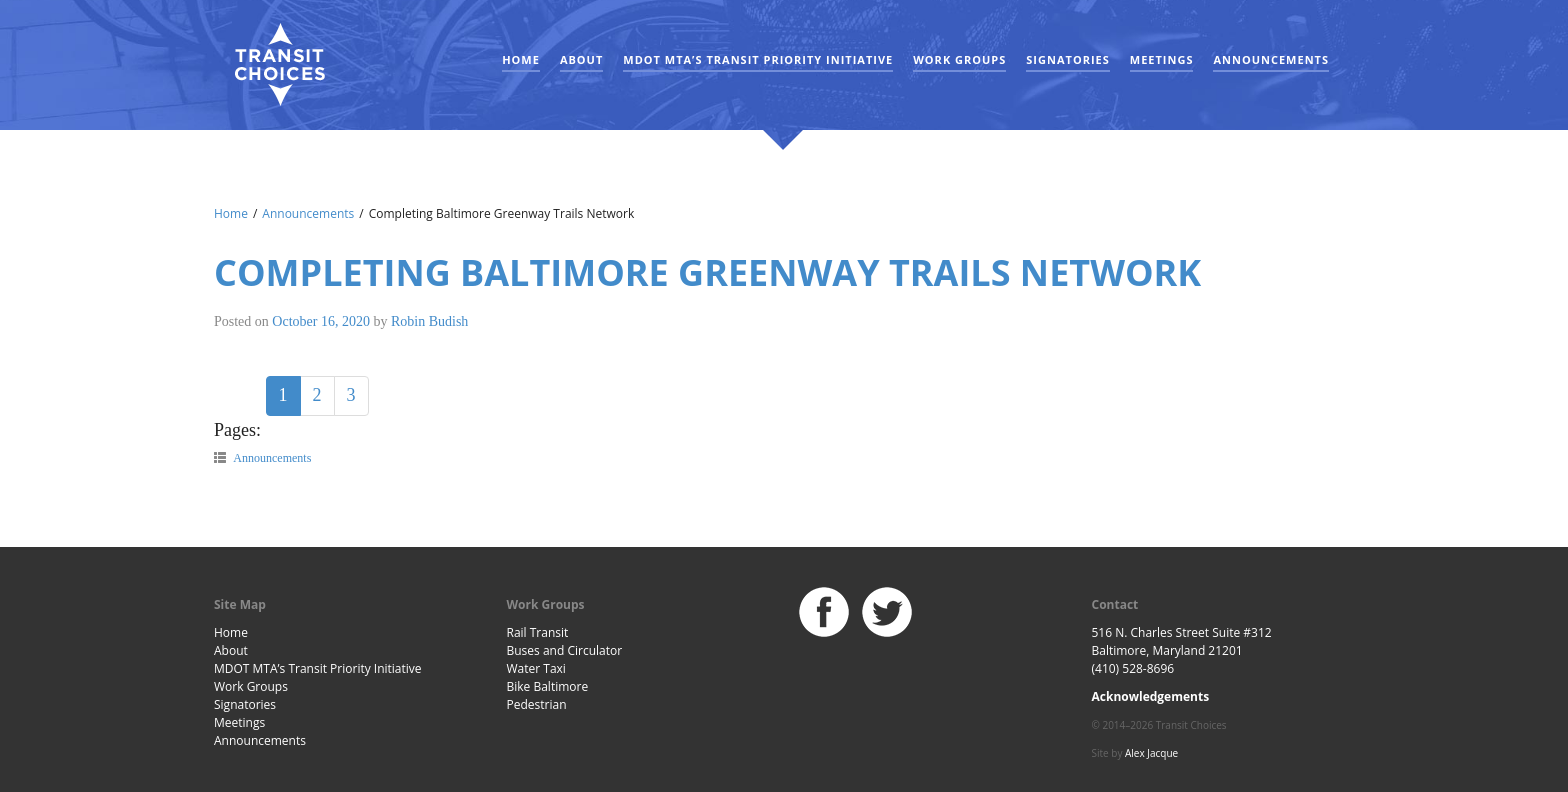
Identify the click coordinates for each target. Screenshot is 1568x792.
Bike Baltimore (548, 686)
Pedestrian (537, 704)
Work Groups (959, 59)
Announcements (1271, 59)
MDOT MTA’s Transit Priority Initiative (758, 59)
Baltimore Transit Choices (279, 65)
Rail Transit (538, 632)
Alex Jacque (1151, 753)
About (581, 59)
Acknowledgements (1151, 696)
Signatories (1067, 59)
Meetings (1162, 59)
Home (521, 59)
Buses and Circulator (565, 650)
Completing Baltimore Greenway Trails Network (707, 272)
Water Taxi (536, 668)
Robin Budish (429, 321)
